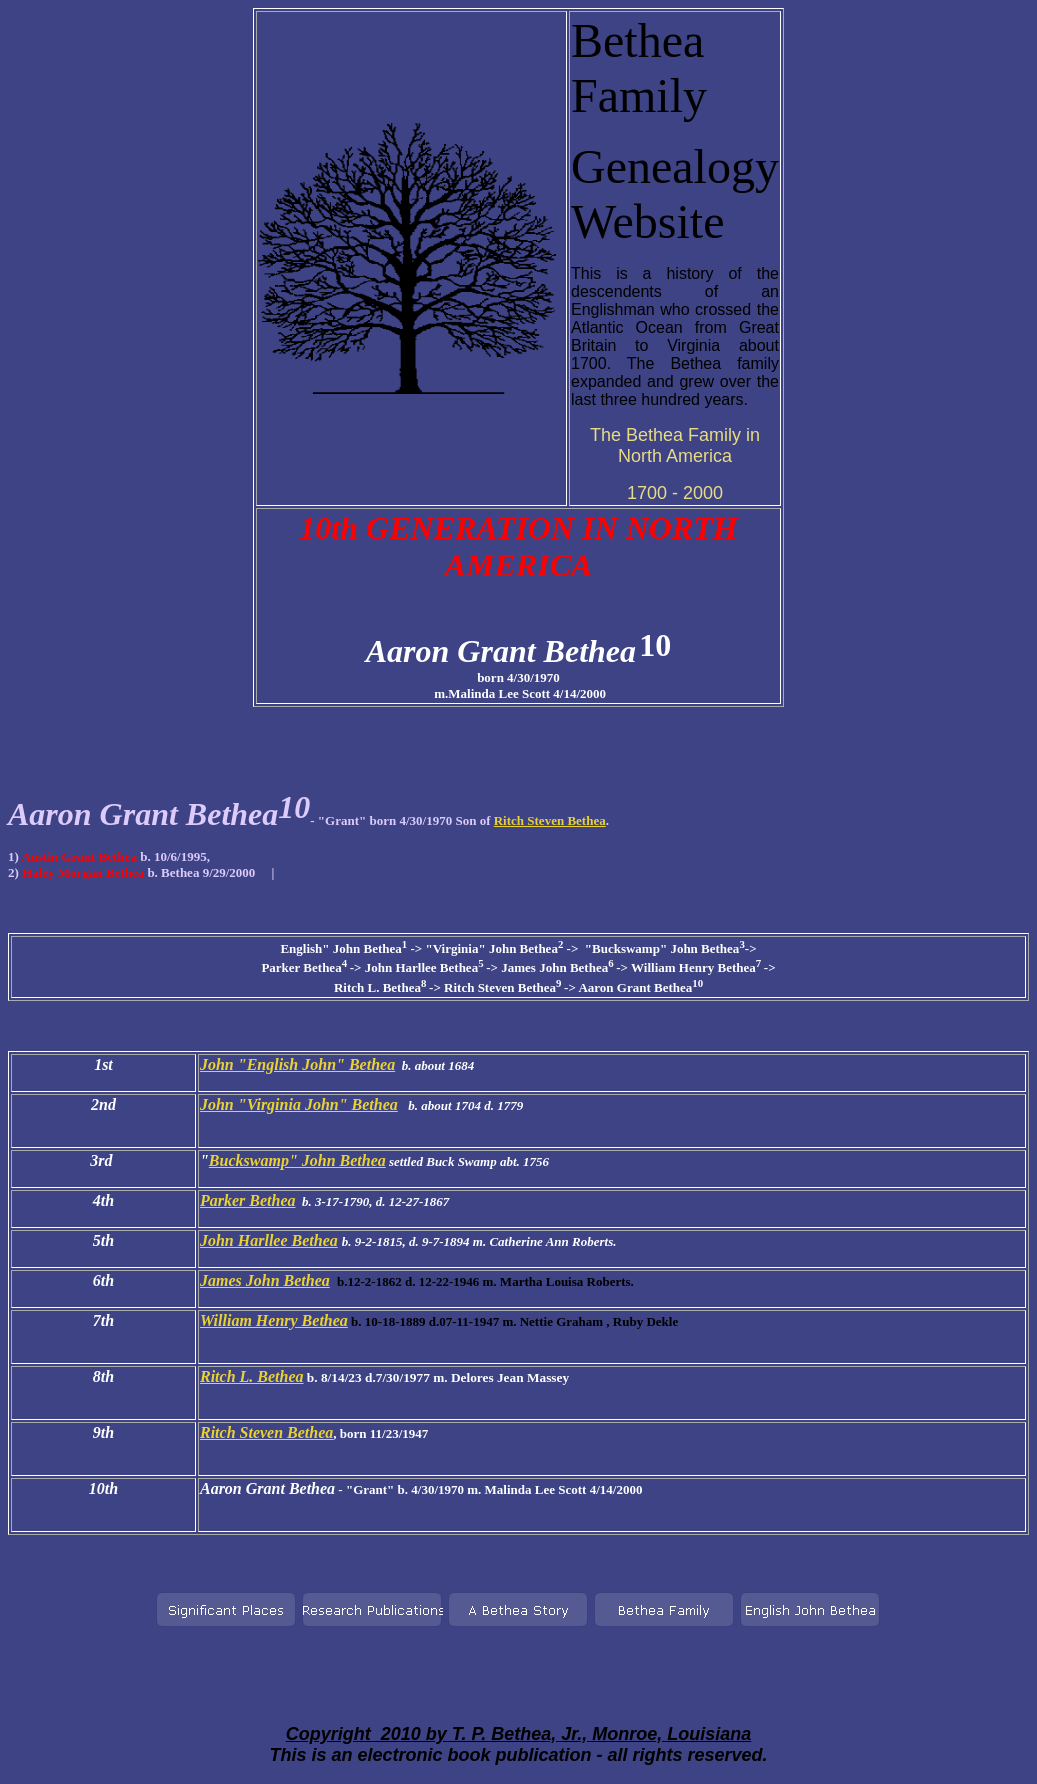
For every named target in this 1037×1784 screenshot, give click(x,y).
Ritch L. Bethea (252, 1376)
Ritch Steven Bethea (550, 820)
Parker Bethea (248, 1200)
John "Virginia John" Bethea (299, 1104)
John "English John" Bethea (297, 1064)
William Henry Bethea (274, 1320)
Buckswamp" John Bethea (297, 1160)
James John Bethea (265, 1280)
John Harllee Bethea (269, 1240)
